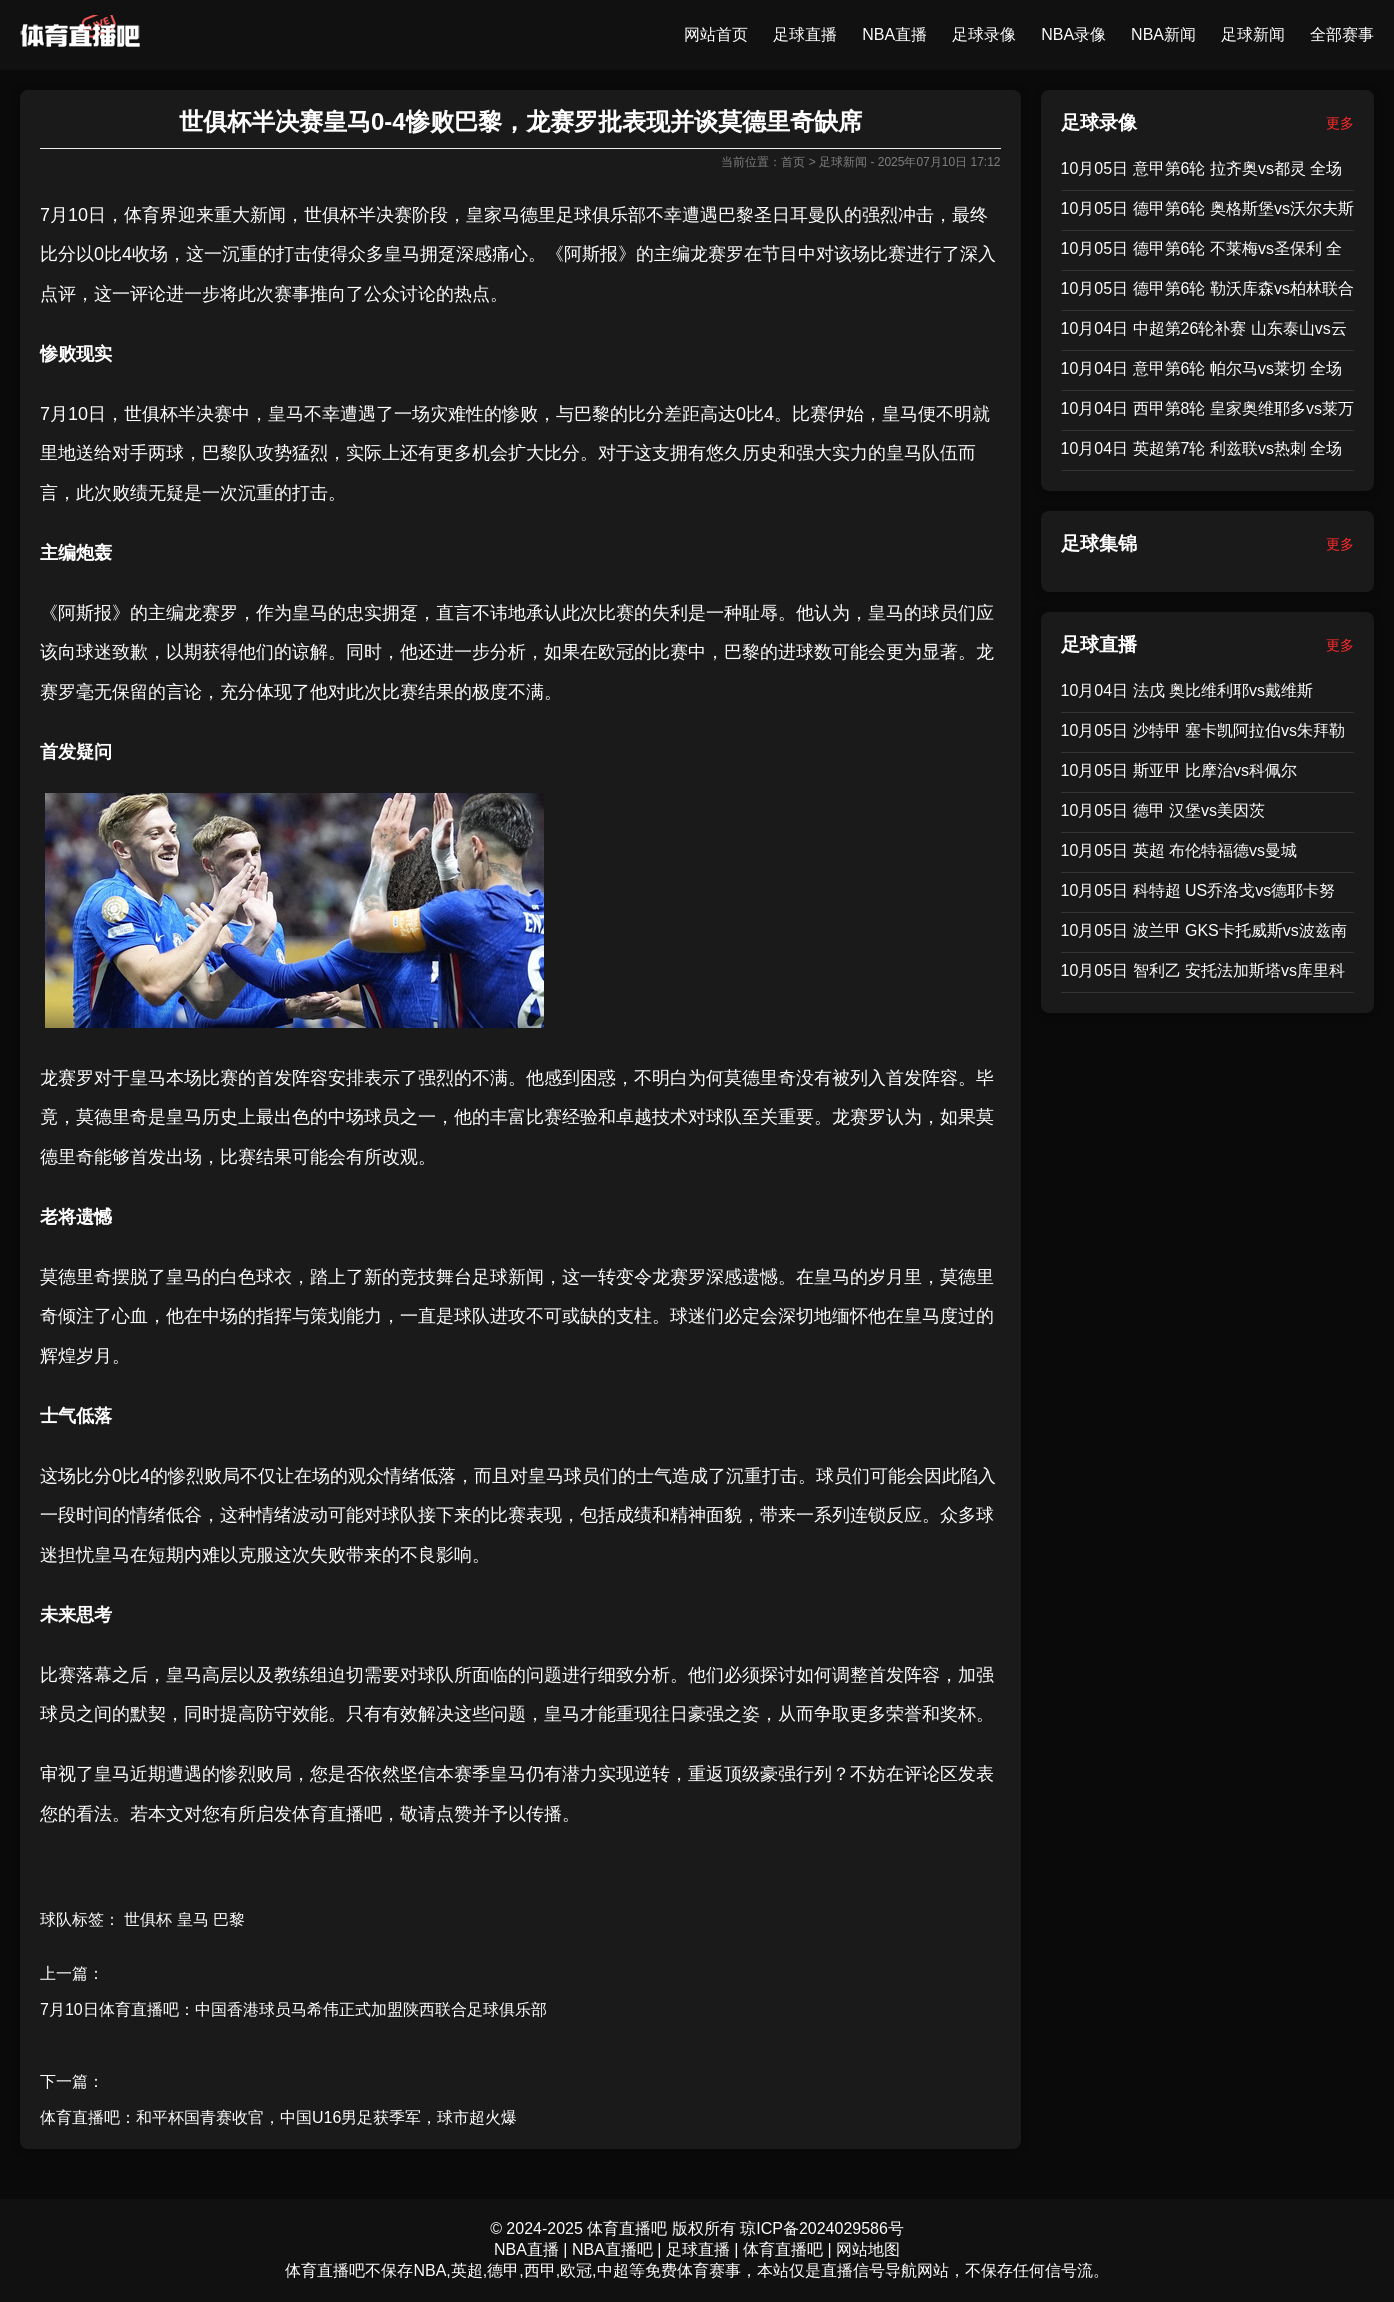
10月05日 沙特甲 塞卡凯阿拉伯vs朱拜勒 (1203, 730)
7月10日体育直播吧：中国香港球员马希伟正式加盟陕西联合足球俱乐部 (293, 2009)
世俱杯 (331, 215)
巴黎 (736, 215)
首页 (793, 162)
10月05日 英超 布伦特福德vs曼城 (1179, 850)
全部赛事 (1342, 34)
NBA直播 (894, 34)
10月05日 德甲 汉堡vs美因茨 (1163, 810)
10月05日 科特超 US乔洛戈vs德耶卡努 (1198, 890)
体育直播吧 (337, 1814)
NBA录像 (1073, 34)
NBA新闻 (1163, 34)
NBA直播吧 (612, 2249)
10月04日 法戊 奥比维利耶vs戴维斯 (1187, 690)
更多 (1340, 123)
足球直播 (805, 34)
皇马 (402, 254)
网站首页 (716, 34)
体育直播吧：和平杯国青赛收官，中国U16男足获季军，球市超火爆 (278, 2117)
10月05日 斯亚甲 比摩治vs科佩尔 (1179, 770)
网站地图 (868, 2249)
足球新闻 (1253, 34)
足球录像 (984, 34)
